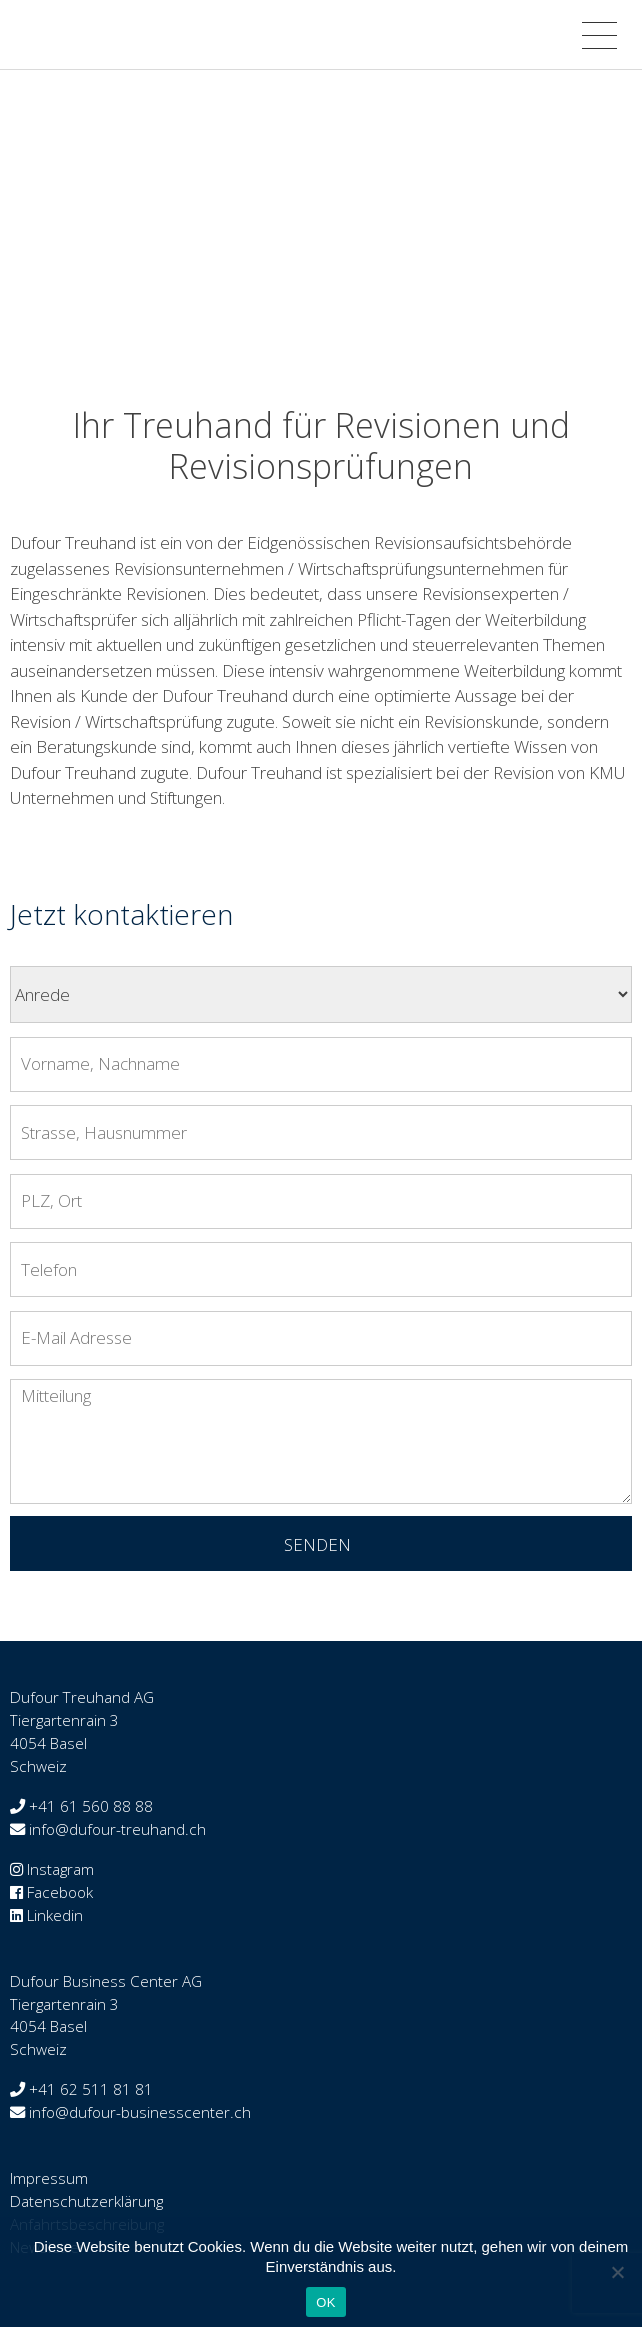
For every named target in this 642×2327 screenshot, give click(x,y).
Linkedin (55, 1915)
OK (325, 2302)
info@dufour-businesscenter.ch (140, 2112)
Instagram (60, 1869)
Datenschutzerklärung (86, 2201)
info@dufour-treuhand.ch (117, 1829)
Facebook (60, 1892)
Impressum (49, 2178)
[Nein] (617, 2272)
